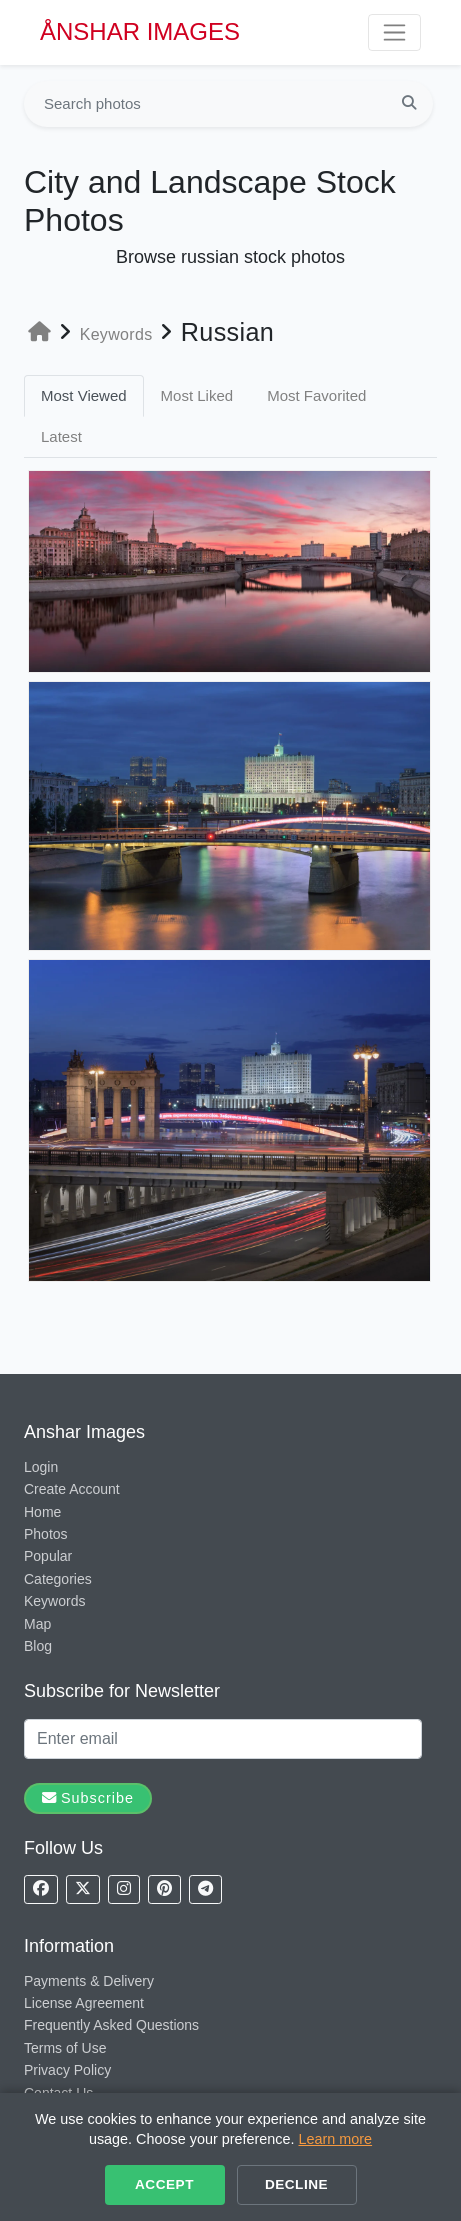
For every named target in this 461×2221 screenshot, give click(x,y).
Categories (58, 1579)
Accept (164, 2184)
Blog (38, 1646)
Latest (61, 436)
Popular (48, 1556)
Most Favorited (316, 395)
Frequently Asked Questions (111, 2025)
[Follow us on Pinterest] (164, 1889)
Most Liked (197, 395)
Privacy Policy (67, 2070)
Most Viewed (84, 395)
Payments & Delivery (89, 1981)
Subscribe (88, 1798)
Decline (296, 2184)
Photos (46, 1534)
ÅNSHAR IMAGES (140, 31)
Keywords (54, 1601)
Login (41, 1467)
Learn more (336, 2139)
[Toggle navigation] (394, 32)
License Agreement (84, 2003)
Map (37, 1624)
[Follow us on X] (83, 1889)
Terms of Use (65, 2048)
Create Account (72, 1489)
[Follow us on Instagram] (124, 1889)
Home (42, 1512)
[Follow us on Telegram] (205, 1889)
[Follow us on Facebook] (41, 1889)
